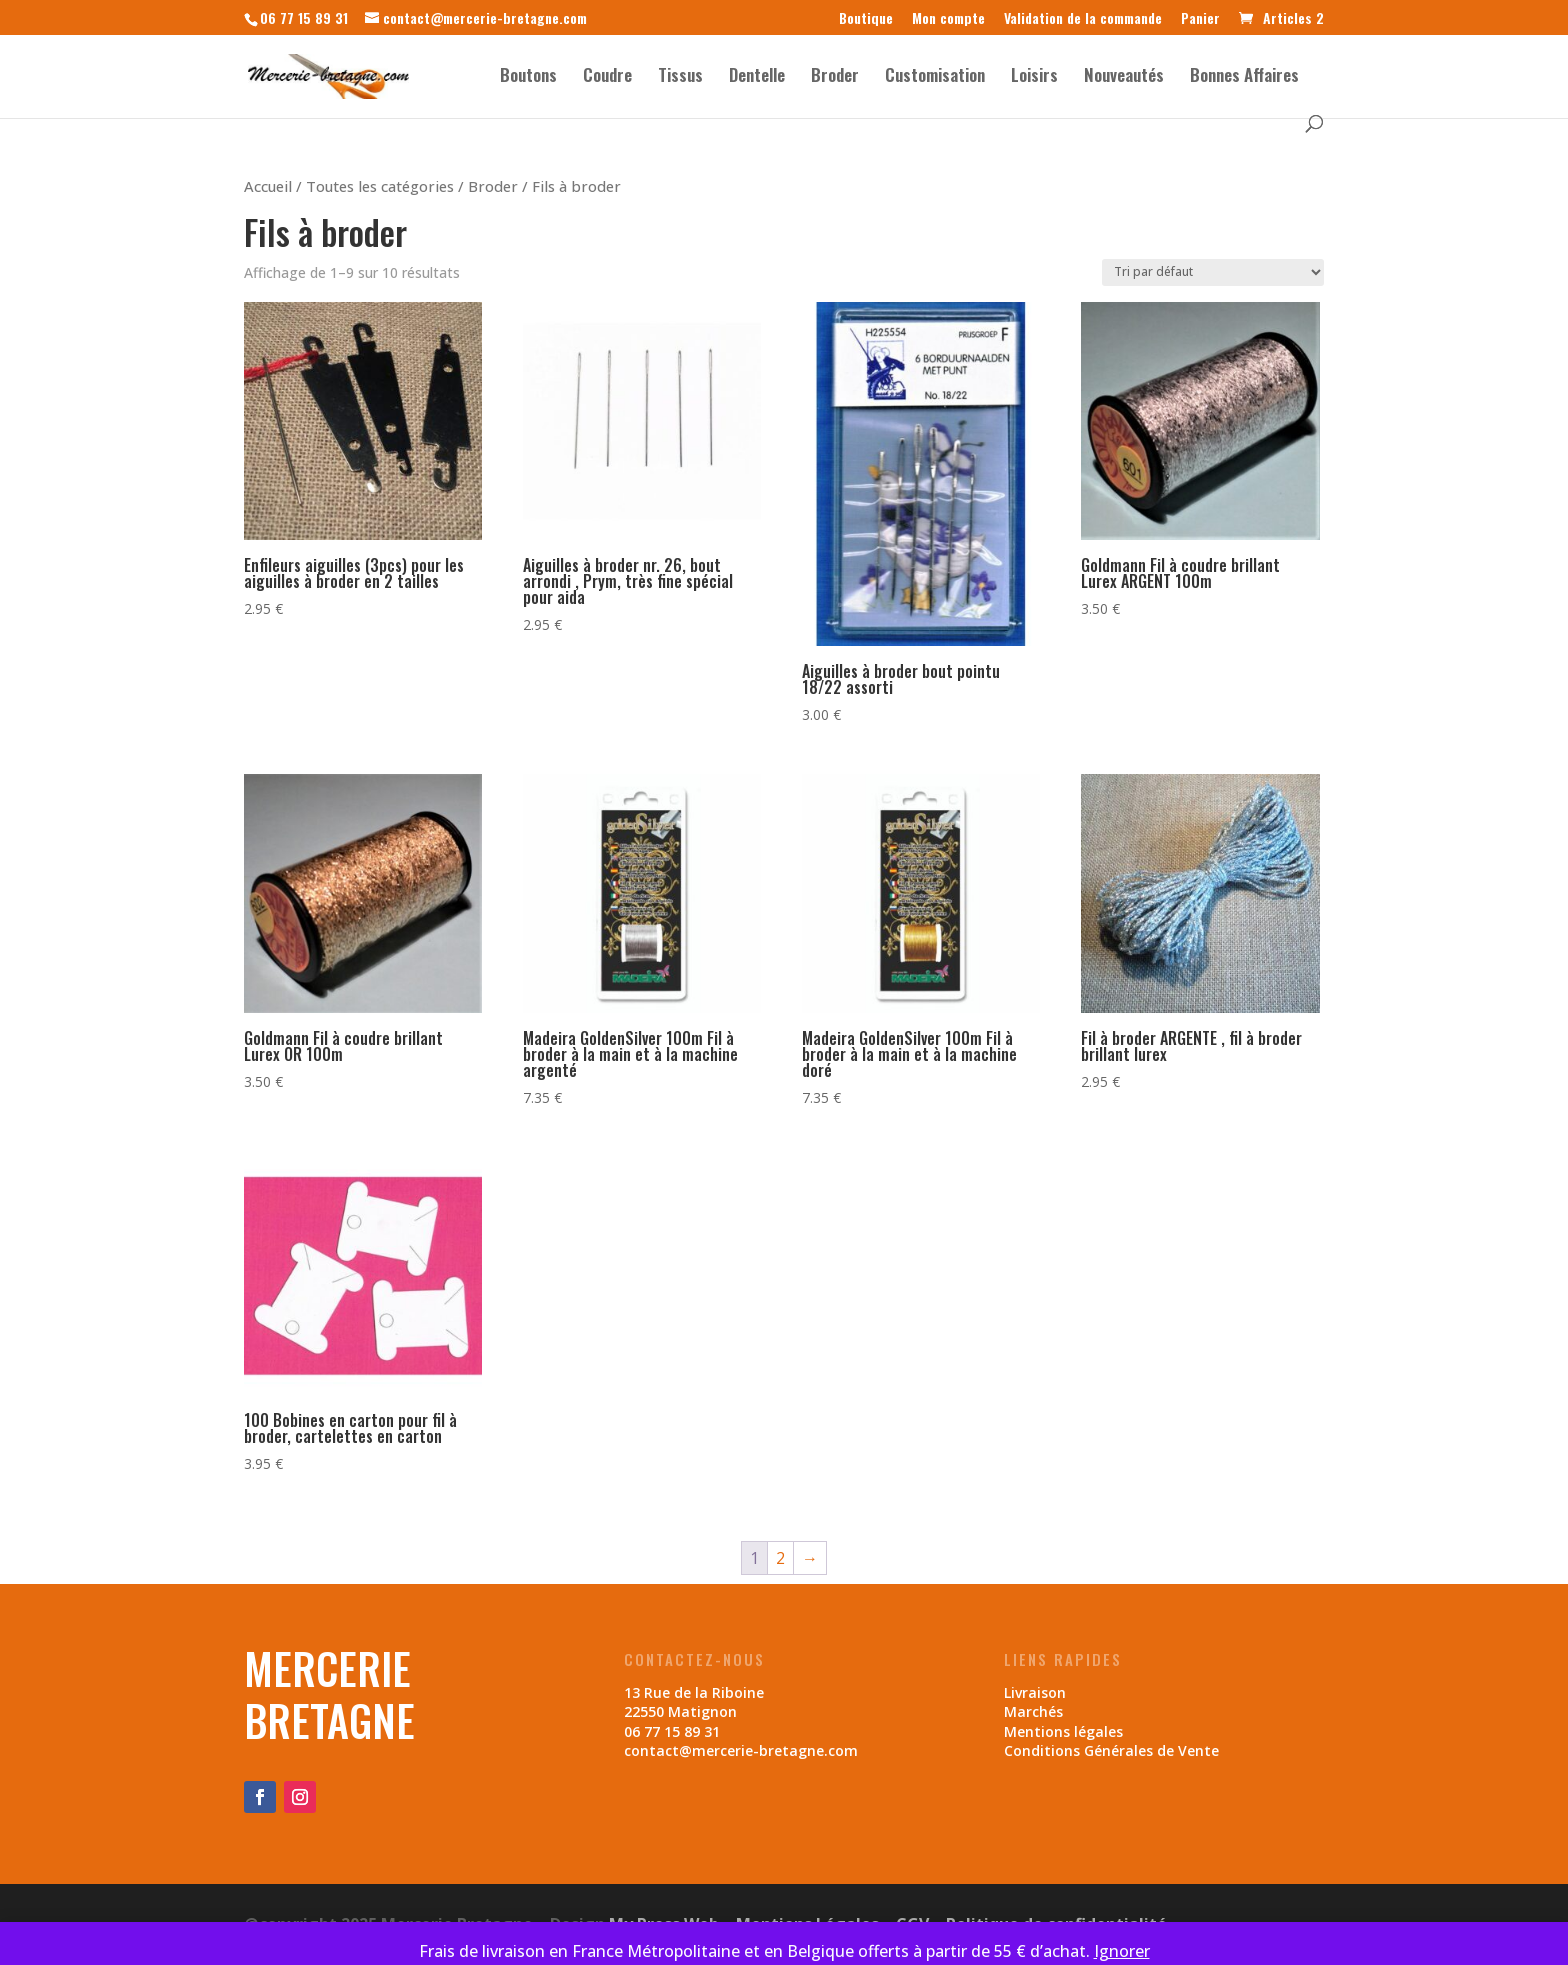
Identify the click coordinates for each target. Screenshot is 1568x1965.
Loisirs (1034, 77)
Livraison (1035, 1692)
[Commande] (1213, 272)
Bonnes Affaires (1244, 77)
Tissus (680, 77)
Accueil (268, 186)
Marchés (1033, 1711)
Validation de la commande (1083, 19)
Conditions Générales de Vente (1111, 1750)
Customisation (935, 77)
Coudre (607, 77)
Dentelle (757, 77)
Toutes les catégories (380, 186)
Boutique (866, 19)
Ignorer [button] (1122, 1951)
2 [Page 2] (780, 1558)
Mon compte (948, 19)
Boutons (528, 77)
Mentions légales (1063, 1731)
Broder (835, 77)
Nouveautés (1124, 77)
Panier (1200, 19)
